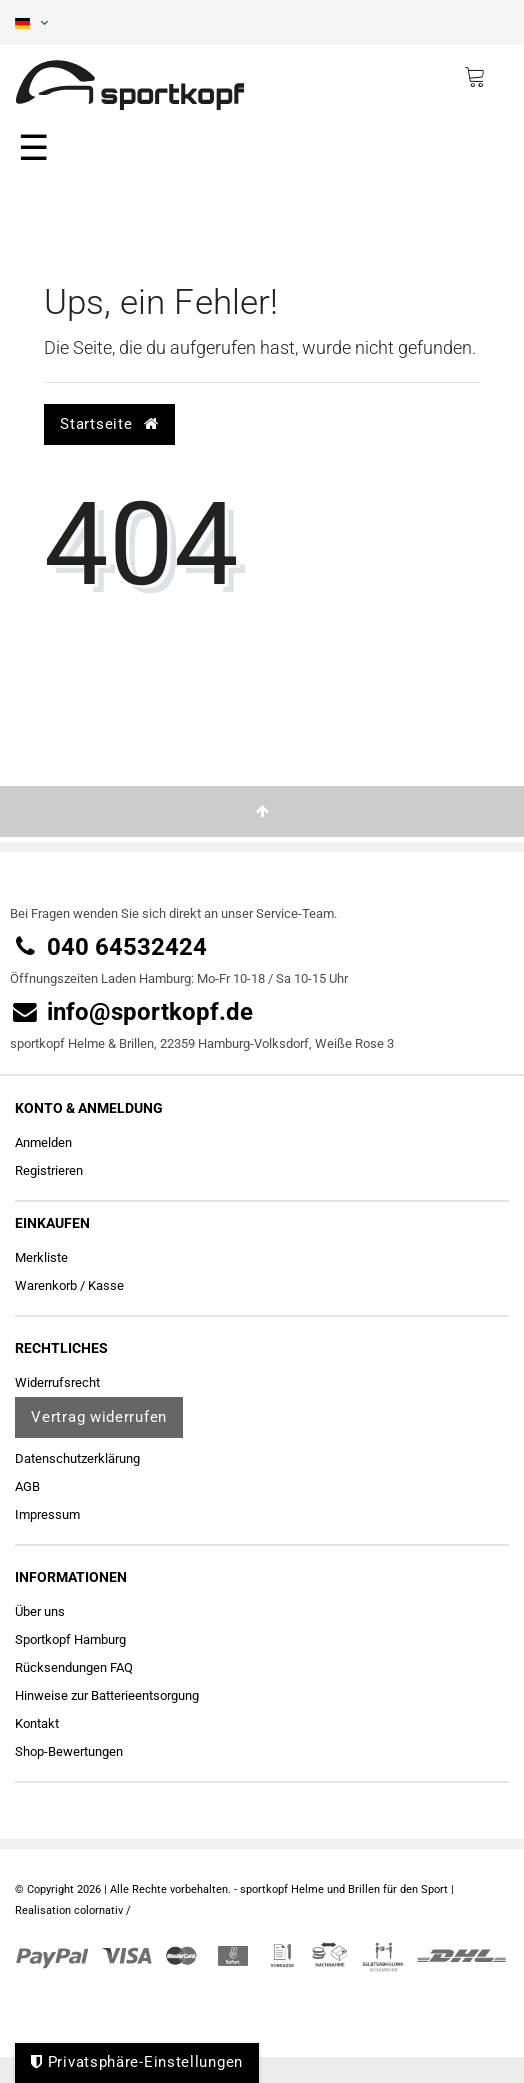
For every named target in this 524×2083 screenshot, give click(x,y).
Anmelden (43, 1142)
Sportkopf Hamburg (70, 1639)
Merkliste (41, 1257)
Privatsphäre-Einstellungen (137, 2062)
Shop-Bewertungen (69, 1751)
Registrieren (49, 1170)
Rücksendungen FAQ (74, 1667)
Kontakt (37, 1723)
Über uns (40, 1611)
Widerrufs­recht (57, 1382)
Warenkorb (46, 1285)
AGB (27, 1486)
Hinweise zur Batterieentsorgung (107, 1695)
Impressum (47, 1514)
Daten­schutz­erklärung (77, 1458)
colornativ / (102, 1910)
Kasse (106, 1285)
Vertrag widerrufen (99, 1417)
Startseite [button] (109, 424)
